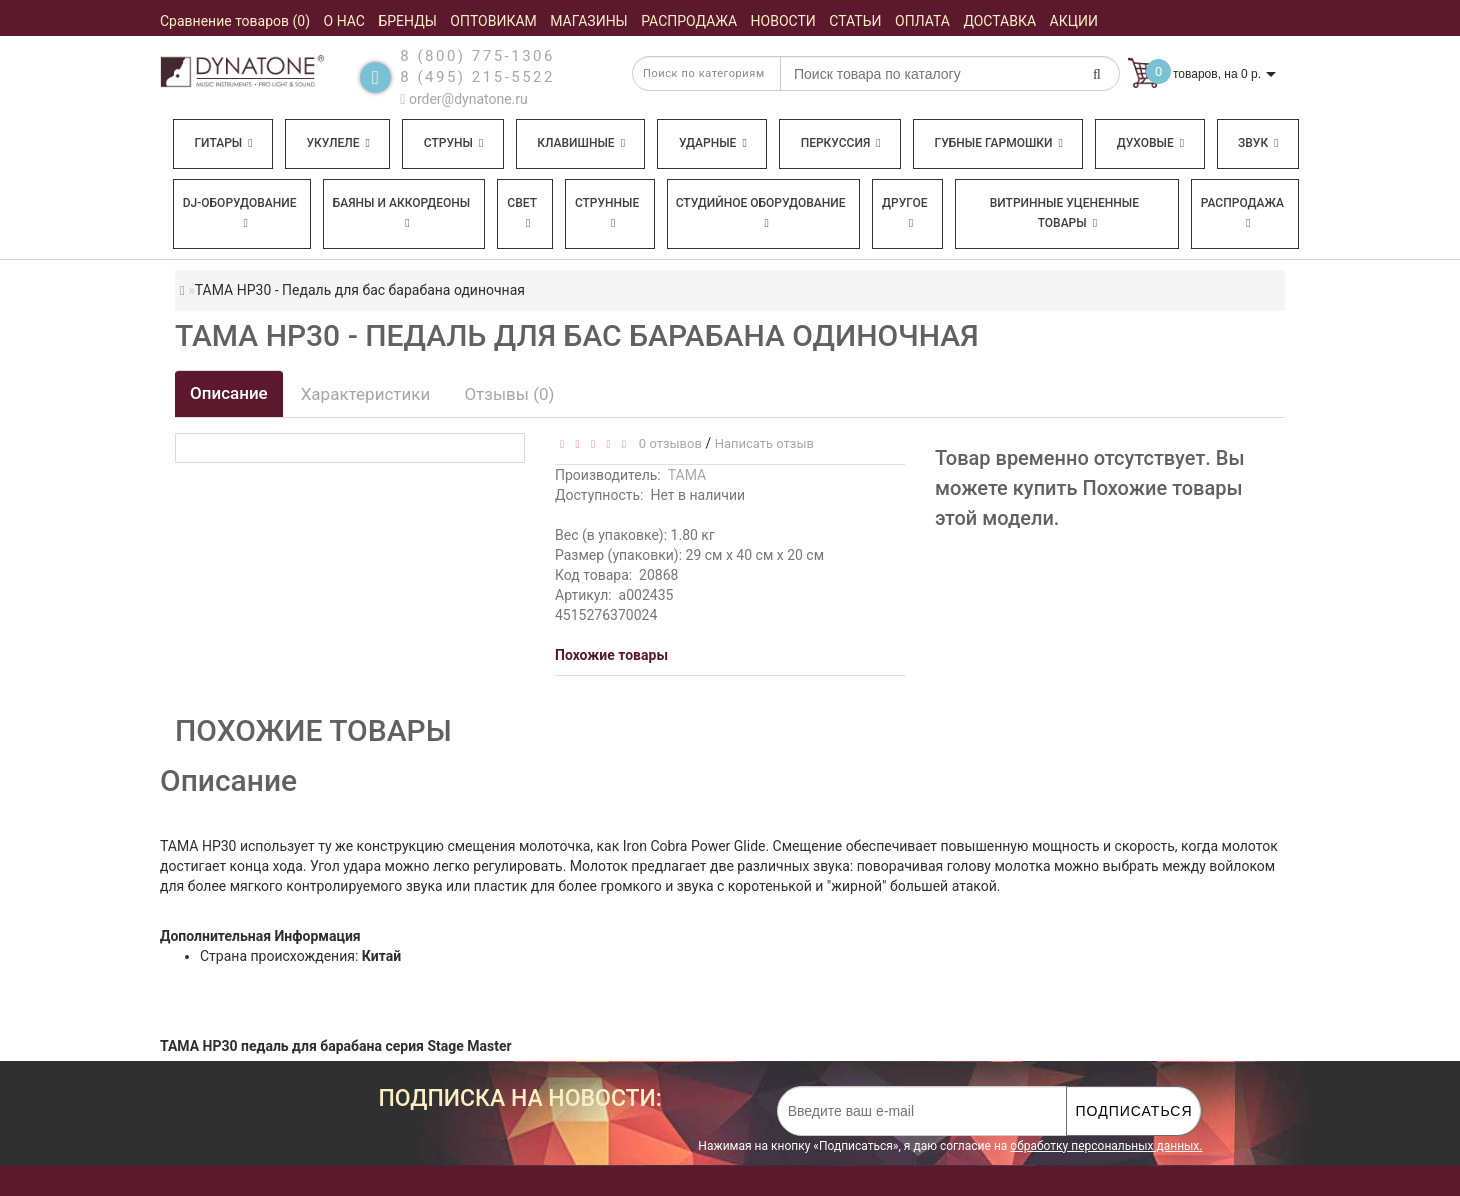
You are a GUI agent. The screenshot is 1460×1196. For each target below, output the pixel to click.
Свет (522, 212)
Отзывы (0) (509, 394)
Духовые (1150, 143)
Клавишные (581, 143)
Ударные (713, 143)
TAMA (687, 475)
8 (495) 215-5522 (477, 77)
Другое (905, 212)
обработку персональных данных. (1106, 1146)
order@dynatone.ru (463, 99)
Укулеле (337, 143)
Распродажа (1242, 212)
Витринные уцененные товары (1064, 213)
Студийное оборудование (761, 212)
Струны (454, 143)
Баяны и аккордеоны (402, 212)
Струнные (607, 212)
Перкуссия (841, 143)
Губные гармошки (999, 143)
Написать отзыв (764, 443)
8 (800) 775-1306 (477, 56)
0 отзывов (666, 443)
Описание (229, 393)
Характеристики (366, 394)
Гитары (223, 143)
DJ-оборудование (240, 212)
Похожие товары (611, 655)
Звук (1258, 143)
